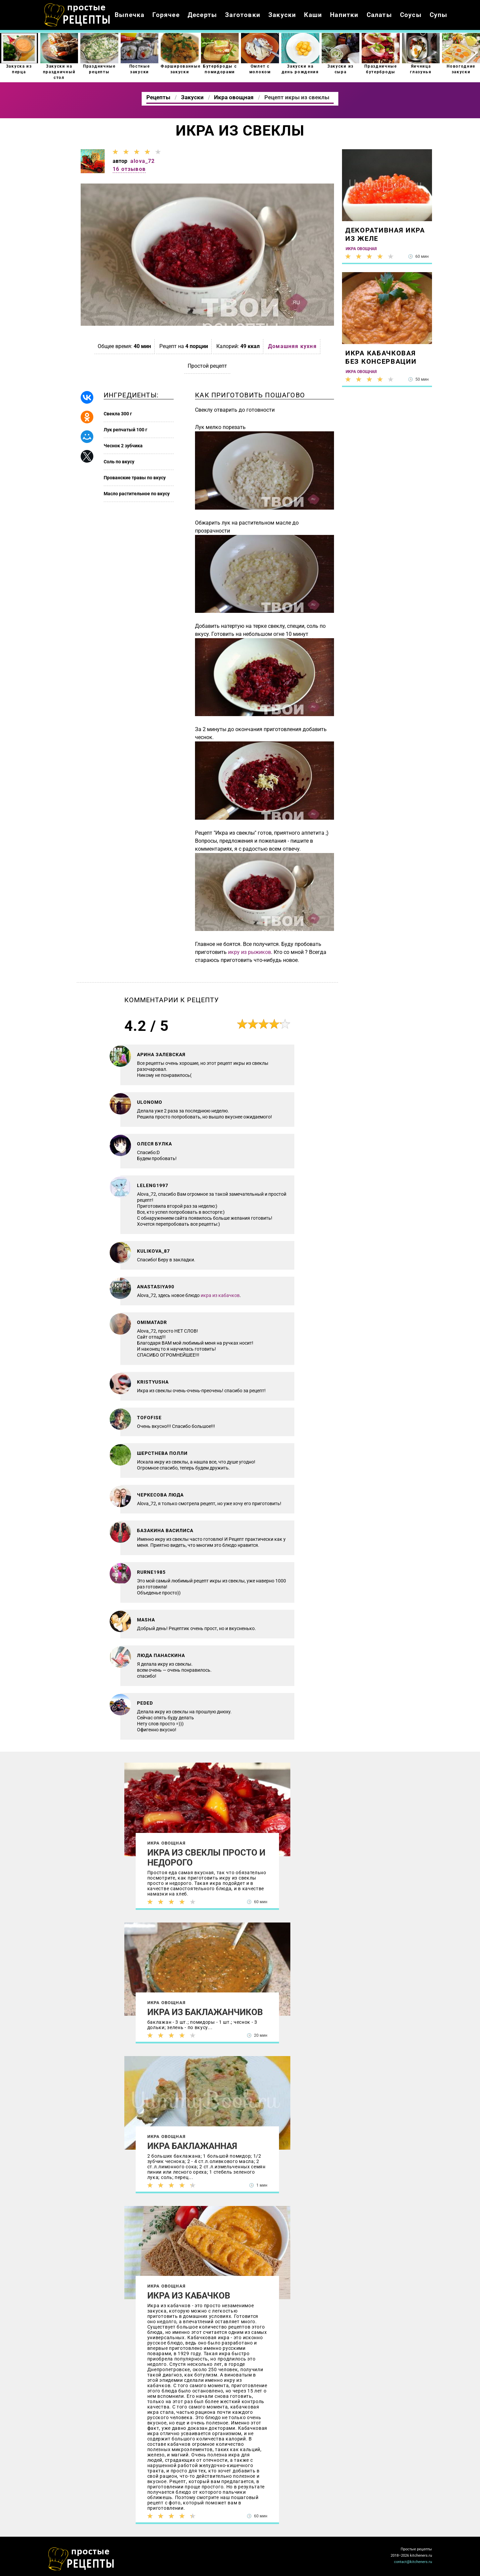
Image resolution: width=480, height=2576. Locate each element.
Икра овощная (166, 1843)
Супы (439, 15)
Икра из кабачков (188, 2296)
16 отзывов (129, 169)
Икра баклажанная (192, 2146)
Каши (313, 15)
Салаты (379, 15)
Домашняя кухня (292, 346)
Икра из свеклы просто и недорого (206, 1858)
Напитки (344, 15)
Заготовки (242, 15)
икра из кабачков (220, 1295)
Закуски (282, 15)
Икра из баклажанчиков (205, 2012)
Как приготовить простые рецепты (77, 15)
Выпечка (129, 15)
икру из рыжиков (249, 952)
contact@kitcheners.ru (413, 2562)
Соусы (411, 15)
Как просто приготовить (81, 2559)
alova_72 (142, 161)
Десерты (202, 15)
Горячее (165, 15)
